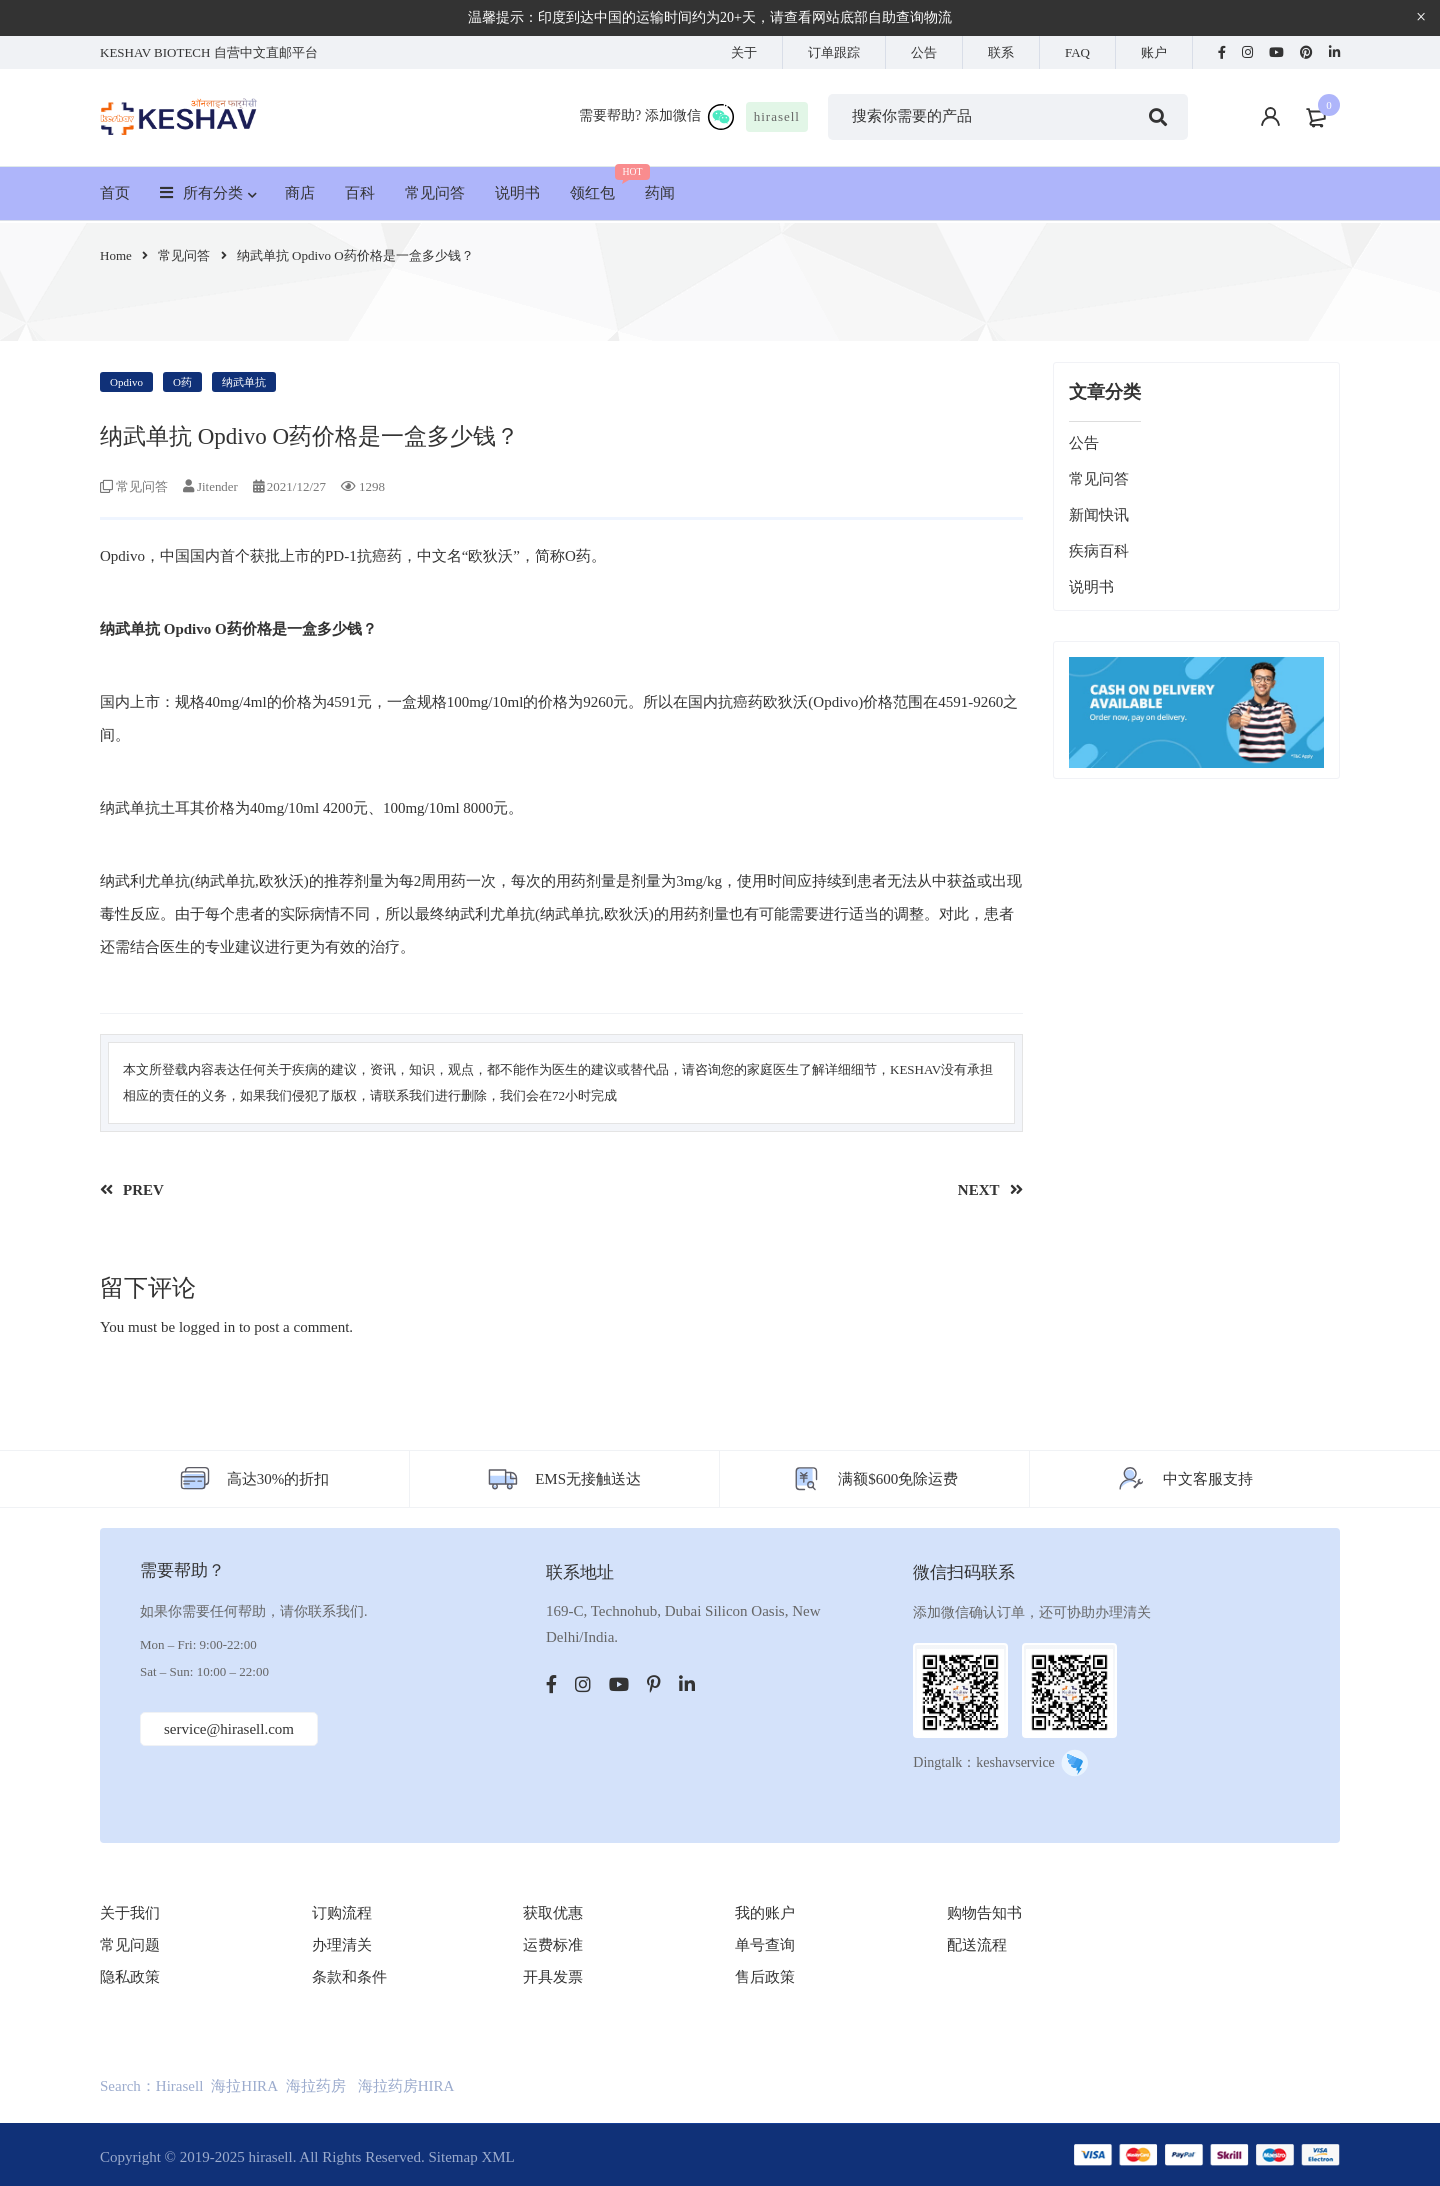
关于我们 (130, 1913)
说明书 (1091, 587)
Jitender (217, 486)
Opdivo (126, 382)
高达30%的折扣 (278, 1479)
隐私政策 (130, 1977)
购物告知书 (984, 1913)
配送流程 (977, 1945)
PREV (143, 1190)
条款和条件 (349, 1977)
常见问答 (184, 255)
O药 (182, 382)
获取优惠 (553, 1913)
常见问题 (130, 1945)
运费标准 (553, 1945)
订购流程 (342, 1913)
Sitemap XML (471, 2157)
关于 (744, 52)
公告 (924, 52)
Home (116, 255)
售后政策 (765, 1977)
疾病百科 (1099, 551)
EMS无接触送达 (588, 1479)
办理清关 (342, 1945)
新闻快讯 (1099, 515)
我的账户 (765, 1913)
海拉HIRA (244, 2086)
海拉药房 (316, 2086)
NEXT (979, 1190)
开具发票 (553, 1977)
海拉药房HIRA (406, 2086)
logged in (207, 1327)
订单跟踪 (834, 52)
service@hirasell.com (231, 1729)
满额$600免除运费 (898, 1479)
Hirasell (179, 2086)
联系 (1001, 52)
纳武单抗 (244, 382)
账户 (1154, 52)
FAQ (1077, 52)
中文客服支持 (1208, 1479)
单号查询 (765, 1945)
